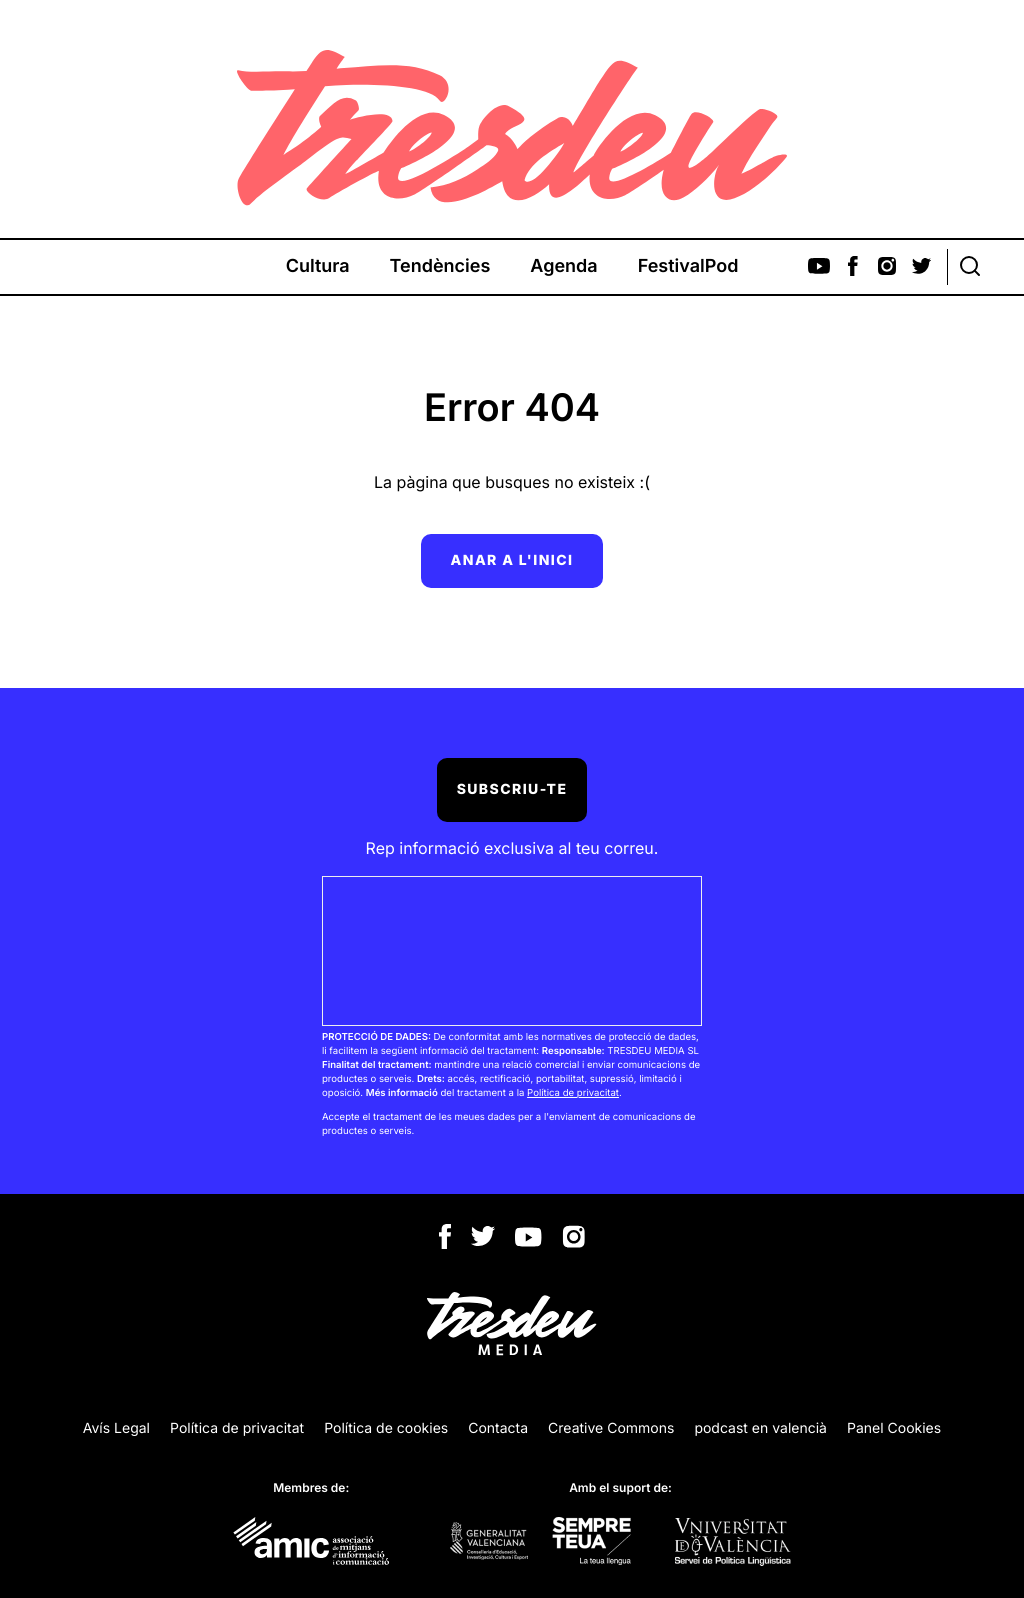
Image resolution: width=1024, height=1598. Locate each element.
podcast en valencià (760, 1428)
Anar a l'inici (512, 560)
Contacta (498, 1428)
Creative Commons (611, 1428)
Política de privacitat (573, 1093)
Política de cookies (386, 1428)
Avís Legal (116, 1428)
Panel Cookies (894, 1428)
